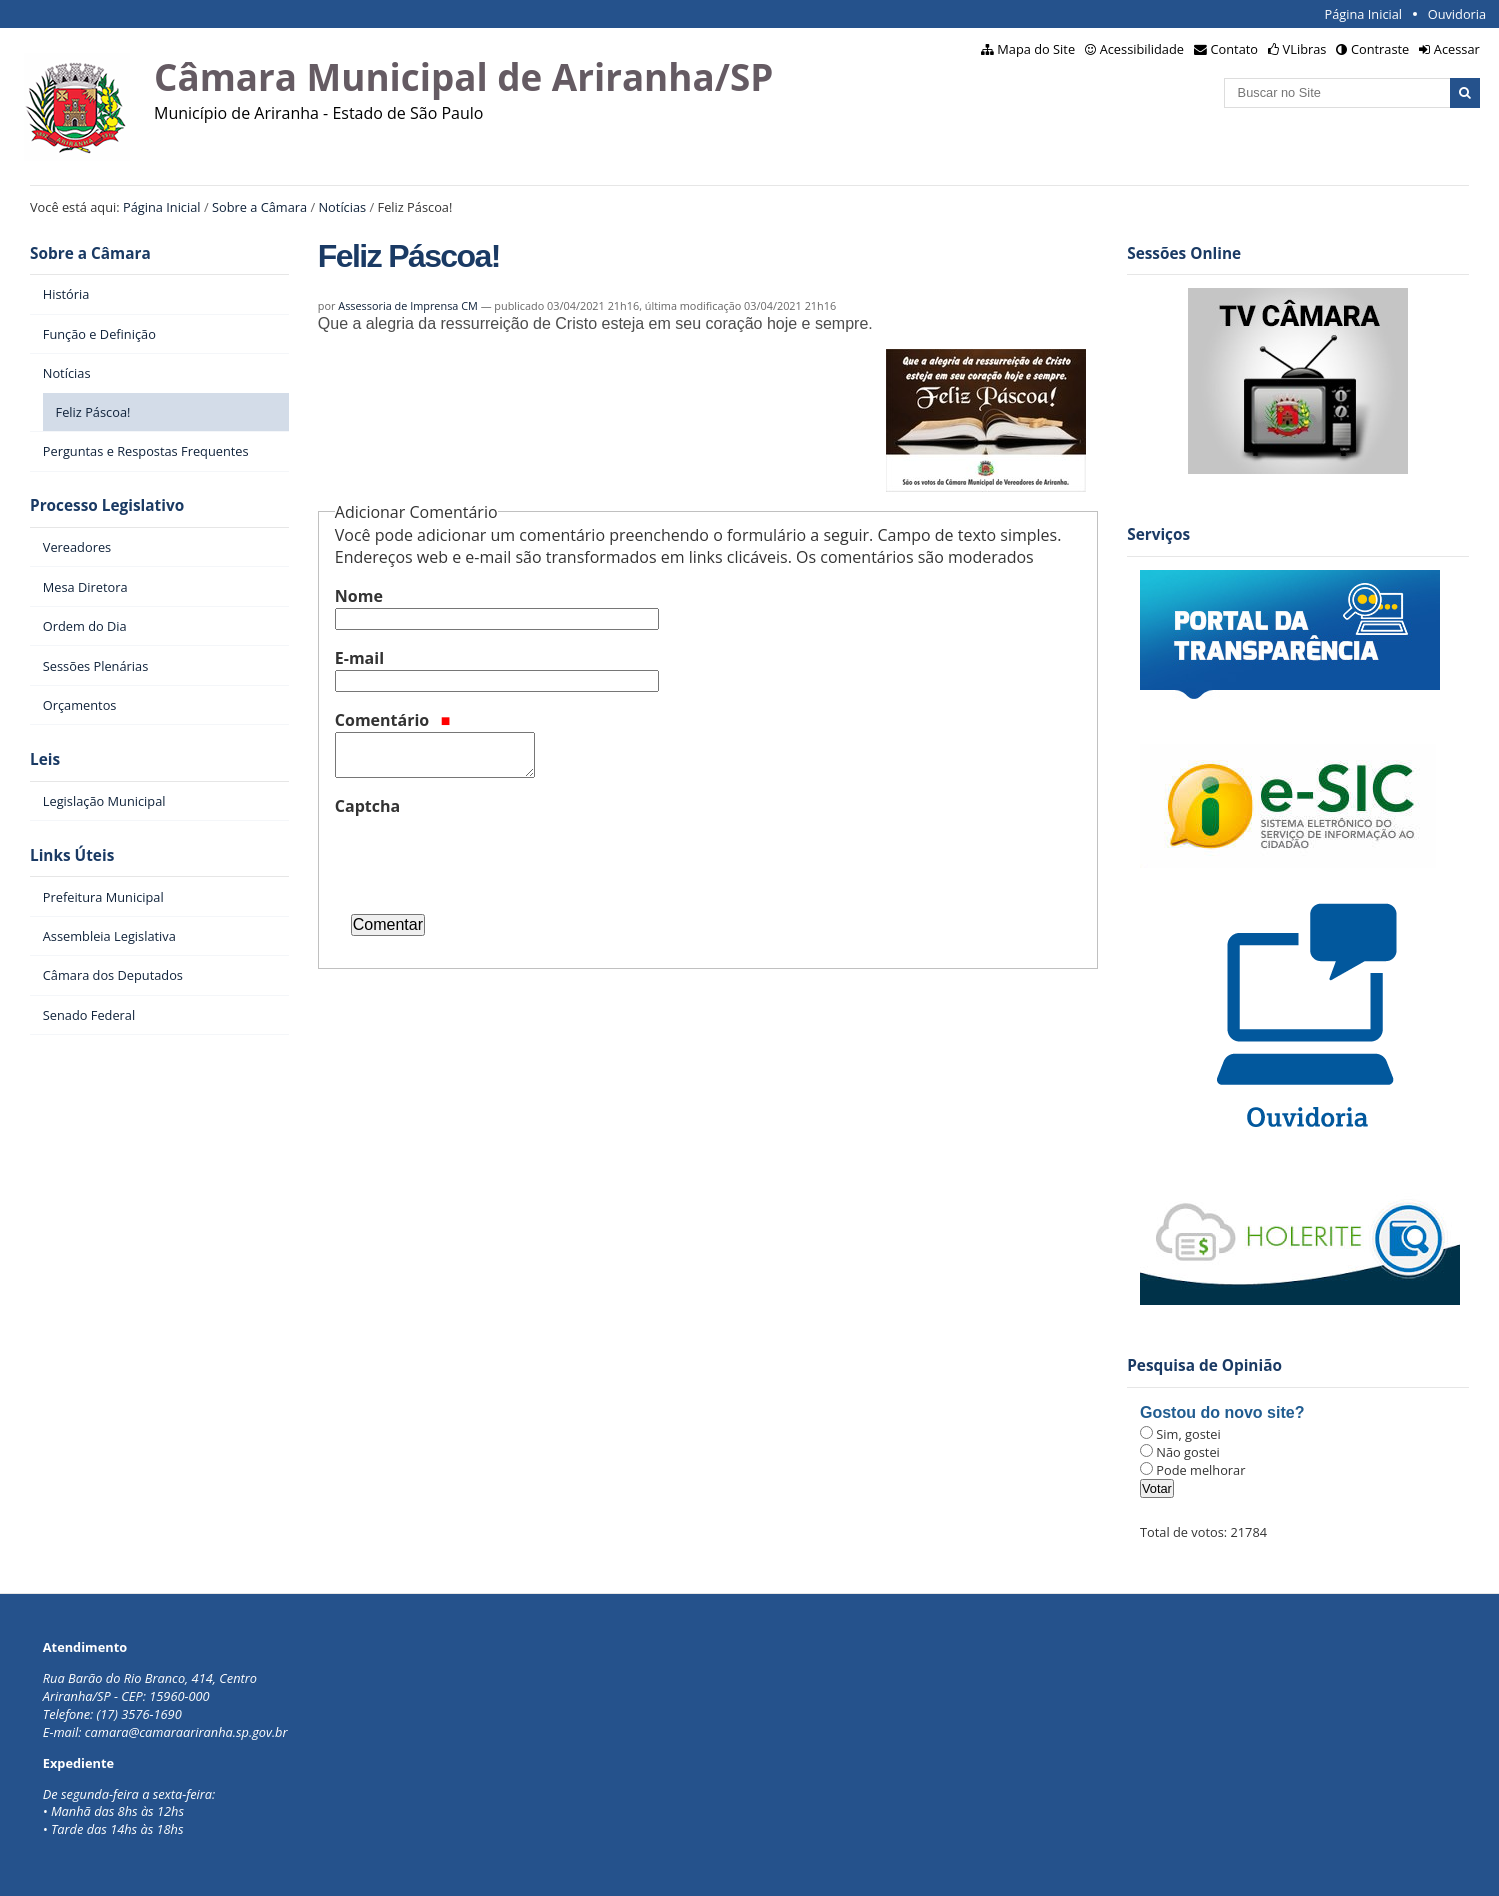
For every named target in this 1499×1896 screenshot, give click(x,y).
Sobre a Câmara (259, 207)
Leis (45, 759)
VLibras (1305, 49)
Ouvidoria (1457, 14)
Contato (1235, 49)
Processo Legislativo (107, 505)
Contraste (1380, 49)
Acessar (1457, 49)
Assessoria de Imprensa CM (408, 305)
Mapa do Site (1036, 49)
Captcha (367, 806)
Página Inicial (1363, 14)
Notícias (342, 207)
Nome (359, 596)
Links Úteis (72, 855)
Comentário (393, 720)
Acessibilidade (1142, 49)
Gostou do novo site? (1222, 1412)
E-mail (359, 658)
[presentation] (487, 857)
